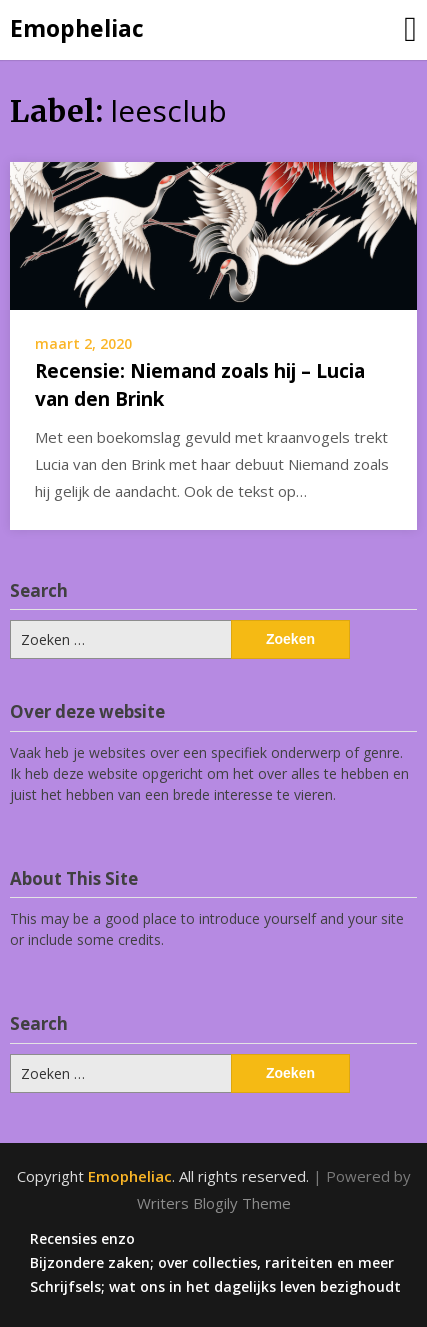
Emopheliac (77, 28)
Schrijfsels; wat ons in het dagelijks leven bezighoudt (215, 1287)
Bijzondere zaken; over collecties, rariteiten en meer (212, 1263)
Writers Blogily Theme (214, 1203)
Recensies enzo (82, 1239)
